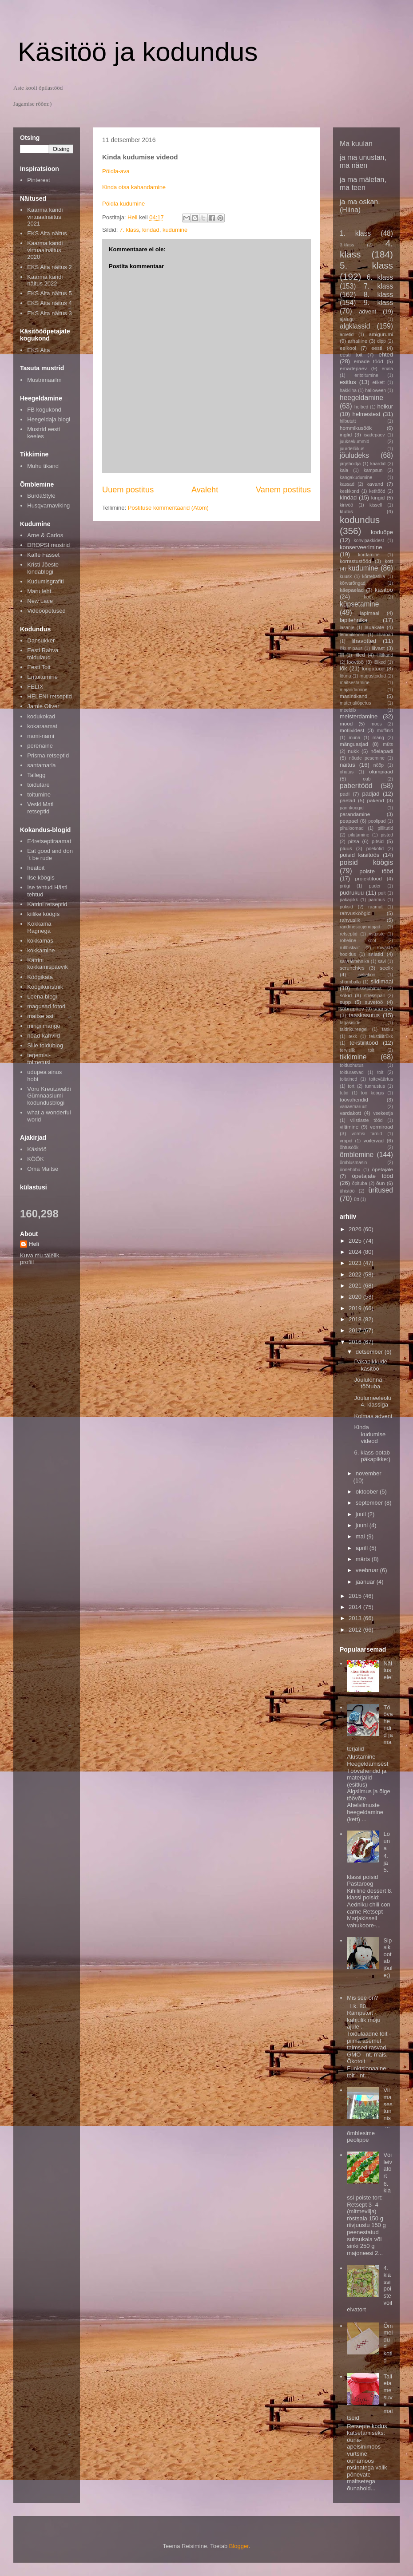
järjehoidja (350, 463)
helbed (361, 406)
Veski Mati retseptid (40, 808)
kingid (378, 497)
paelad (347, 800)
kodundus (360, 520)
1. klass (355, 233)
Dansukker (41, 640)
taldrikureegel (353, 1029)
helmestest (367, 414)
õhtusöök (349, 1147)
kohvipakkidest (369, 540)
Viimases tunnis (387, 2104)
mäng (378, 737)
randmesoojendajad (360, 926)
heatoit (35, 867)
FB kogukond (44, 409)
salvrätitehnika (354, 961)
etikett (379, 382)
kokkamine (41, 950)
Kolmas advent (373, 1416)
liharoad (385, 634)
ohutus (346, 771)
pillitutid (385, 828)
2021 (356, 1285)
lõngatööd (373, 668)
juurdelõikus (352, 448)
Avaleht (204, 489)
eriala (387, 368)
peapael (349, 821)
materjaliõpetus (355, 703)
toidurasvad (352, 1072)
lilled (359, 655)
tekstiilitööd (363, 1042)
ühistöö (347, 1191)
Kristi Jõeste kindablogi (43, 568)
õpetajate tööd (372, 1176)
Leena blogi (42, 996)
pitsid (378, 841)
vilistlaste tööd (366, 1120)
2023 (356, 1263)
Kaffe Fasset (43, 554)
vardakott (350, 1113)
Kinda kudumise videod (369, 1434)
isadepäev (374, 434)
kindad (150, 229)
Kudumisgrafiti (45, 581)
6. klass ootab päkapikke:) (372, 1456)
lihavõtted (364, 641)
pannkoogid (352, 807)
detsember (370, 1351)
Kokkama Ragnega (39, 927)
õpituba (359, 1183)
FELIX (35, 686)
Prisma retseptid (48, 755)
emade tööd (368, 361)
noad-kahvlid (43, 1035)
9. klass (378, 302)
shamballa (350, 981)
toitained (348, 1079)
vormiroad (381, 1126)
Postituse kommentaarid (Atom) (168, 507)
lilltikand (385, 655)
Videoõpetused (46, 610)
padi (344, 794)
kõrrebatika (373, 576)
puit (382, 893)
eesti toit (351, 354)
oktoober (368, 1491)
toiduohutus (352, 1065)
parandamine (355, 814)
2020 (356, 1296)
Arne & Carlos (45, 535)
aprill (362, 1548)
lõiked (379, 662)
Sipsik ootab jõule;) (387, 1957)
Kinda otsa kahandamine (134, 187)
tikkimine (353, 1057)
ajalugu (347, 319)
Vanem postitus (283, 489)
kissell (375, 505)
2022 (356, 1274)
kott (389, 561)
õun (380, 1183)
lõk (343, 668)
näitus (347, 764)
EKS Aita (38, 350)
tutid (344, 1092)
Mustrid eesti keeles (43, 433)
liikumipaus (351, 648)
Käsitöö (36, 1149)
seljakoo (366, 974)
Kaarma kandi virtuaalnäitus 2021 (45, 216)
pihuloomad (352, 828)
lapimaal (370, 613)
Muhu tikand (43, 466)
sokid (346, 995)
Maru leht (39, 591)
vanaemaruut (353, 1106)
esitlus (348, 382)
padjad (370, 793)
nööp (378, 765)
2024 (356, 1251)
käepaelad (352, 590)
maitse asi (40, 1016)
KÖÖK (35, 1159)
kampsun (373, 470)
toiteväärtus (381, 1079)
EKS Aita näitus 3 (49, 313)
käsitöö (384, 590)
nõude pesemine (367, 758)
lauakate (374, 627)
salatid (375, 954)
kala (344, 470)
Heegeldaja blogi (48, 419)
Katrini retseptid (47, 904)
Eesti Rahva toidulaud (42, 654)
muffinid (385, 730)
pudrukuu (352, 892)
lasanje (347, 627)
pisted (387, 834)
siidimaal (381, 981)
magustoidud (373, 676)
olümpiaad (381, 771)
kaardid (377, 463)
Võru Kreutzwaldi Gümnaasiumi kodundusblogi (49, 1096)
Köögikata (40, 977)
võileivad (374, 1140)
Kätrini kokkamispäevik (47, 964)
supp (345, 1002)
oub (366, 779)
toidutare (38, 784)
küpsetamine (359, 604)
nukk (353, 751)
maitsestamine (354, 682)
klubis (346, 511)
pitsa (353, 841)
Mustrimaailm (44, 379)
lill (342, 655)
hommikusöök (356, 428)
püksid (346, 906)
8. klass (378, 294)
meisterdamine (358, 716)
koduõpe (382, 532)
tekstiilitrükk (381, 1036)
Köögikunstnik (45, 986)
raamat (375, 906)
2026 (356, 1229)
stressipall (374, 995)
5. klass (366, 265)
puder (375, 886)
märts (364, 1559)
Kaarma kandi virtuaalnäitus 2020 (45, 250)
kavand (374, 484)
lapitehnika (353, 620)
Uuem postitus (128, 489)
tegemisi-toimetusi (39, 1059)
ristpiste (377, 933)
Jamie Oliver (43, 706)
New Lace (40, 601)
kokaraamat (42, 726)
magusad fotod (46, 1006)
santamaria (41, 765)
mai (361, 1536)
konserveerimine (361, 547)
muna (354, 737)
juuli (362, 1514)
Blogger (239, 2546)
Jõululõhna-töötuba (369, 1383)
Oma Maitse (42, 1168)
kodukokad (41, 716)
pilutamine (358, 834)
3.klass (347, 244)
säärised (383, 1008)
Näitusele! (388, 1670)
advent (367, 311)
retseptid (348, 933)
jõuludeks (354, 455)
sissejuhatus (368, 988)
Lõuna (386, 1841)
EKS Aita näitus (47, 233)
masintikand (353, 696)
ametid (346, 334)
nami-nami (40, 736)
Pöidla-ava (115, 171)
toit (380, 1072)
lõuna (345, 676)
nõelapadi (381, 751)
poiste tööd (376, 871)
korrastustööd (355, 561)
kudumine (175, 229)
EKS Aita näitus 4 (49, 303)
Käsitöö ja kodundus (138, 52)
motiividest (352, 730)
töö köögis (372, 1092)
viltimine (349, 1126)
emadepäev (353, 368)
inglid (346, 434)
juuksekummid (354, 441)
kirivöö (346, 505)
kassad (347, 484)
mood (346, 723)
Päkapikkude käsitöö (370, 1365)
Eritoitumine (42, 677)
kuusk (346, 576)
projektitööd (368, 878)
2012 (356, 1629)
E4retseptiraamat (49, 841)
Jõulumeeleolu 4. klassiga (372, 1401)
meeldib (348, 710)
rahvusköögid (355, 913)
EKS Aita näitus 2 (49, 267)
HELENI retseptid (49, 696)
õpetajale (382, 1169)
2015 (356, 1596)
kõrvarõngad (352, 583)
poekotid (375, 848)
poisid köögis (366, 862)
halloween (375, 390)
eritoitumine (366, 375)
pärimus (377, 899)
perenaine (40, 745)
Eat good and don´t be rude (50, 854)
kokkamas (40, 940)
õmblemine (356, 1154)
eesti (376, 348)
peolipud (376, 821)
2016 (356, 1342)
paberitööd (356, 785)
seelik (386, 968)
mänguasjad (354, 744)
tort (351, 1086)
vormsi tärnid (367, 1133)
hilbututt (348, 421)
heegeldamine (361, 397)
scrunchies (352, 968)
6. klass (380, 277)
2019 (356, 1308)
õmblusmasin (353, 1162)
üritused (381, 1190)
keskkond (349, 491)
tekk (353, 1036)
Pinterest (38, 180)
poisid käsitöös (359, 855)
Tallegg (36, 775)
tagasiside (350, 1022)
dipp (381, 341)
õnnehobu (350, 1169)
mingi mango (43, 1025)
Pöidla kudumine (123, 203)
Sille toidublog (45, 1045)
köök (369, 596)
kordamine (369, 554)
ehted (385, 354)
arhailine (357, 341)
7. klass (129, 229)
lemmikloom (352, 634)
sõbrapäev (352, 1008)
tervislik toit (357, 1050)
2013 (356, 1618)
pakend (375, 800)
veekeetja (383, 1113)
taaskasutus (364, 1015)
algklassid (355, 326)
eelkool (348, 348)
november (368, 1473)
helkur (385, 406)
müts (388, 744)
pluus (346, 848)
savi (382, 961)
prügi (345, 886)
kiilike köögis (43, 914)
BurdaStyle (41, 495)
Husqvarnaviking (48, 505)
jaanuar (366, 1581)
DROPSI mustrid (48, 545)
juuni (362, 1525)
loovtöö (355, 662)
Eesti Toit (39, 667)
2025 (356, 1240)
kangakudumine (356, 477)
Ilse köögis (40, 877)
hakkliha (348, 390)
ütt (356, 1199)
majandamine (353, 689)
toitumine (39, 794)
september (370, 1502)
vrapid (346, 1140)
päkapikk (349, 899)
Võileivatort (387, 2165)
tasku (387, 1029)
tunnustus (375, 1086)
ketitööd (377, 491)
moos (375, 723)
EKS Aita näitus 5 (49, 293)
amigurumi (381, 334)
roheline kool (358, 940)
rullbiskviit (350, 947)
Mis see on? (362, 1997)
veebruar (368, 1570)
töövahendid (354, 1099)
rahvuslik (350, 920)
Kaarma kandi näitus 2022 (45, 280)
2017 (356, 1330)
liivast (378, 648)
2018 (356, 1319)
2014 (356, 1607)
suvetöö (374, 1002)
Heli (34, 1243)
